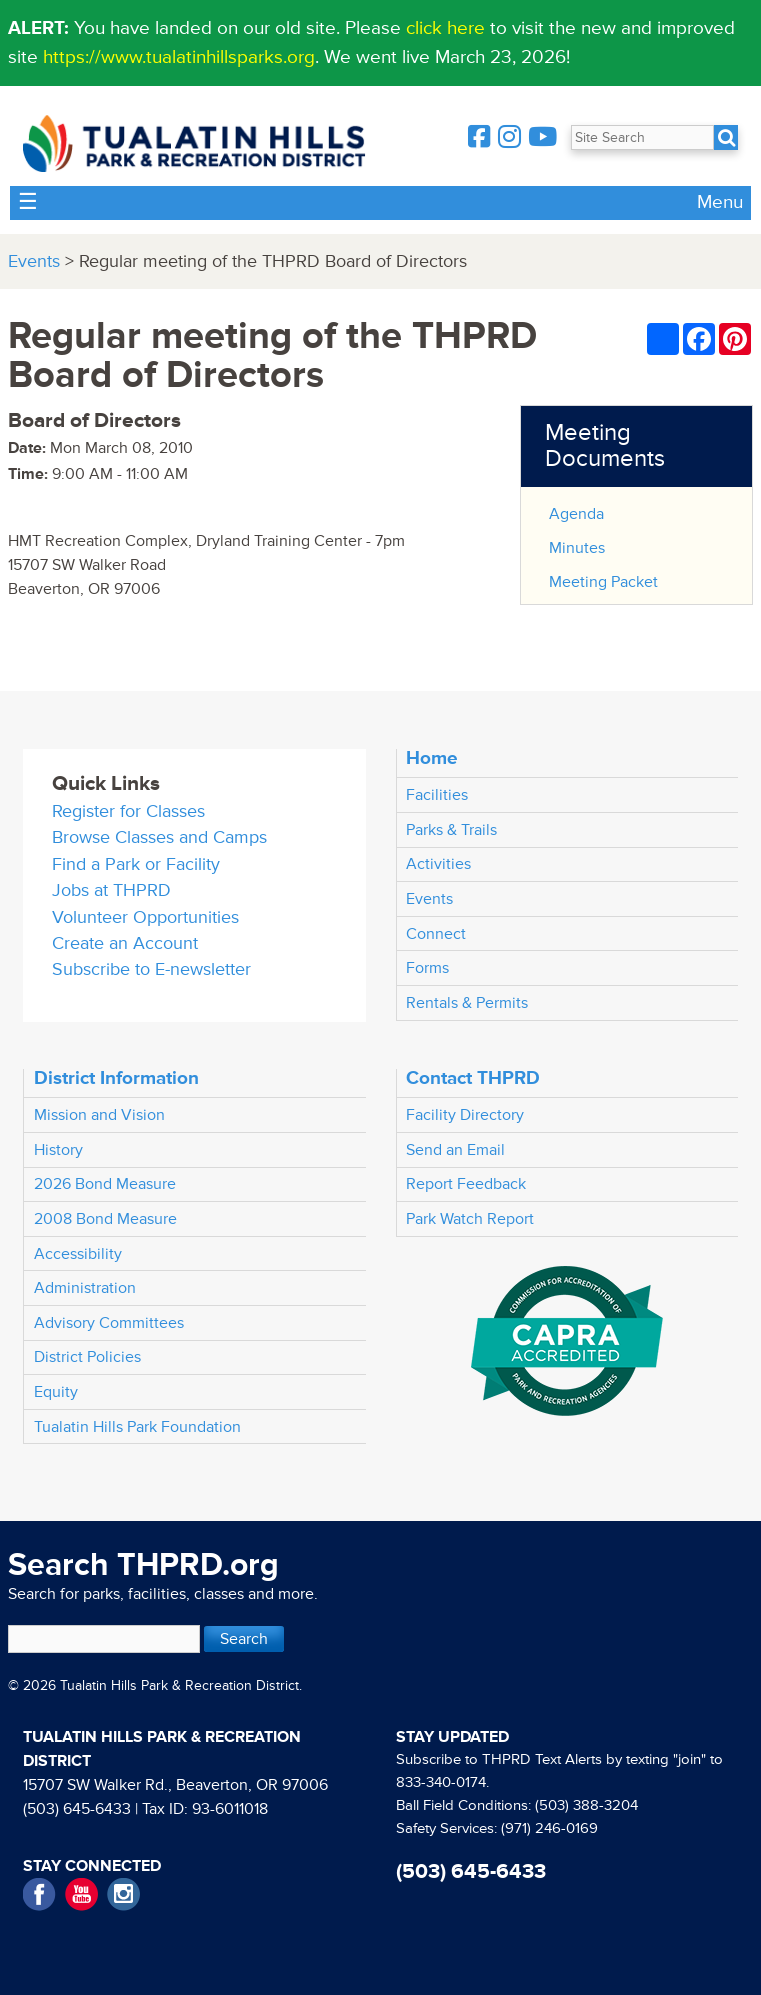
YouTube (81, 1894)
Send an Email (455, 1150)
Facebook (39, 1894)
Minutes (577, 548)
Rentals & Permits (467, 1003)
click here (445, 28)
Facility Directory (465, 1115)
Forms (427, 968)
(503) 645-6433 (77, 1809)
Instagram (123, 1894)
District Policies (87, 1357)
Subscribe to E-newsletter (151, 969)
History (58, 1150)
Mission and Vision (99, 1115)
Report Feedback (466, 1184)
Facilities (437, 795)
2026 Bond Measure (105, 1184)
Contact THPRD (473, 1078)
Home (432, 758)
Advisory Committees (109, 1323)
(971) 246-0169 (549, 1828)
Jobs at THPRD (111, 890)
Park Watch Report (470, 1219)
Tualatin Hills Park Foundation (137, 1427)
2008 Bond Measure (105, 1219)
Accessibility (78, 1254)
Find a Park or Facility (136, 864)
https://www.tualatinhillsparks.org (179, 57)
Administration (85, 1288)
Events (34, 261)
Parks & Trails (451, 830)
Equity (56, 1392)
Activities (438, 864)
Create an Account (125, 943)
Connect (436, 934)
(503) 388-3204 (586, 1805)
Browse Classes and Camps (159, 837)
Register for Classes (128, 811)
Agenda (576, 514)
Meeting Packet (603, 582)
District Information (116, 1078)
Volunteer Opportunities (145, 917)
